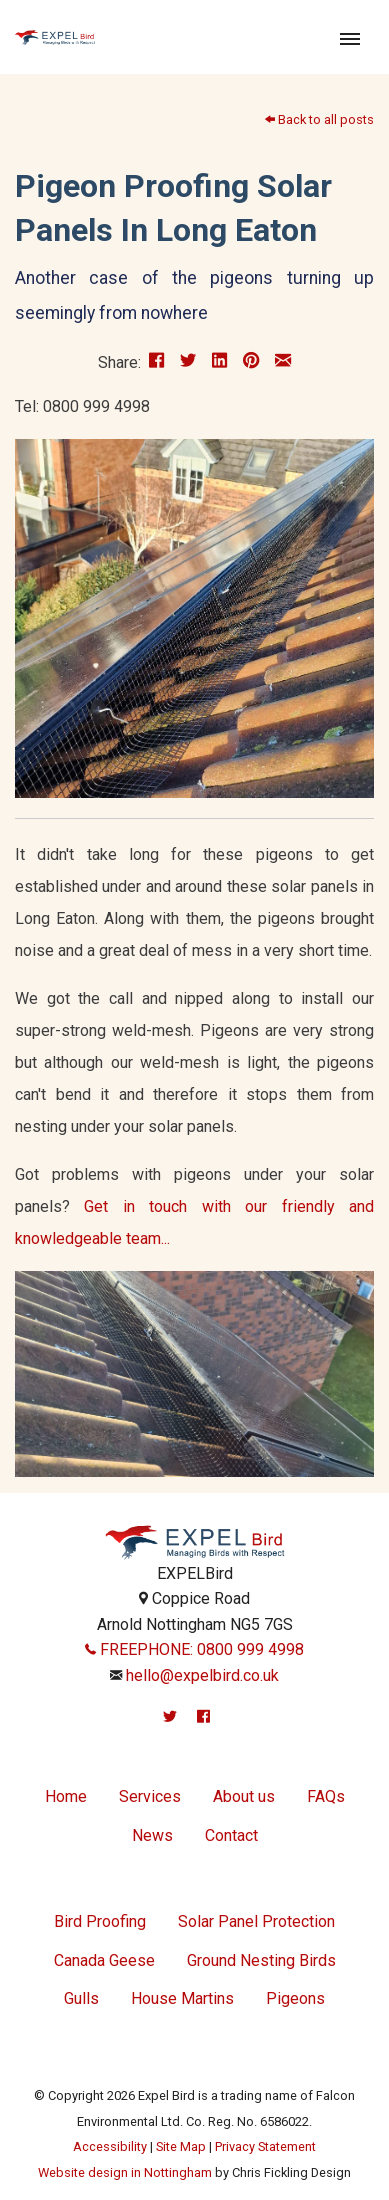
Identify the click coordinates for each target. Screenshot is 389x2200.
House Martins (182, 1998)
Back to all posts (319, 119)
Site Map (181, 2146)
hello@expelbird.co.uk (202, 1675)
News (152, 1835)
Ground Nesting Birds (261, 1960)
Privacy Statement (265, 2146)
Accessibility (110, 2146)
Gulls (81, 1998)
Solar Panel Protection (256, 1921)
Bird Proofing (100, 1921)
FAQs (326, 1796)
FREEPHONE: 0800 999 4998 (194, 1649)
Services (150, 1796)
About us (244, 1796)
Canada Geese (104, 1960)
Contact (231, 1835)
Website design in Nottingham (125, 2172)
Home (66, 1796)
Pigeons (295, 1998)
